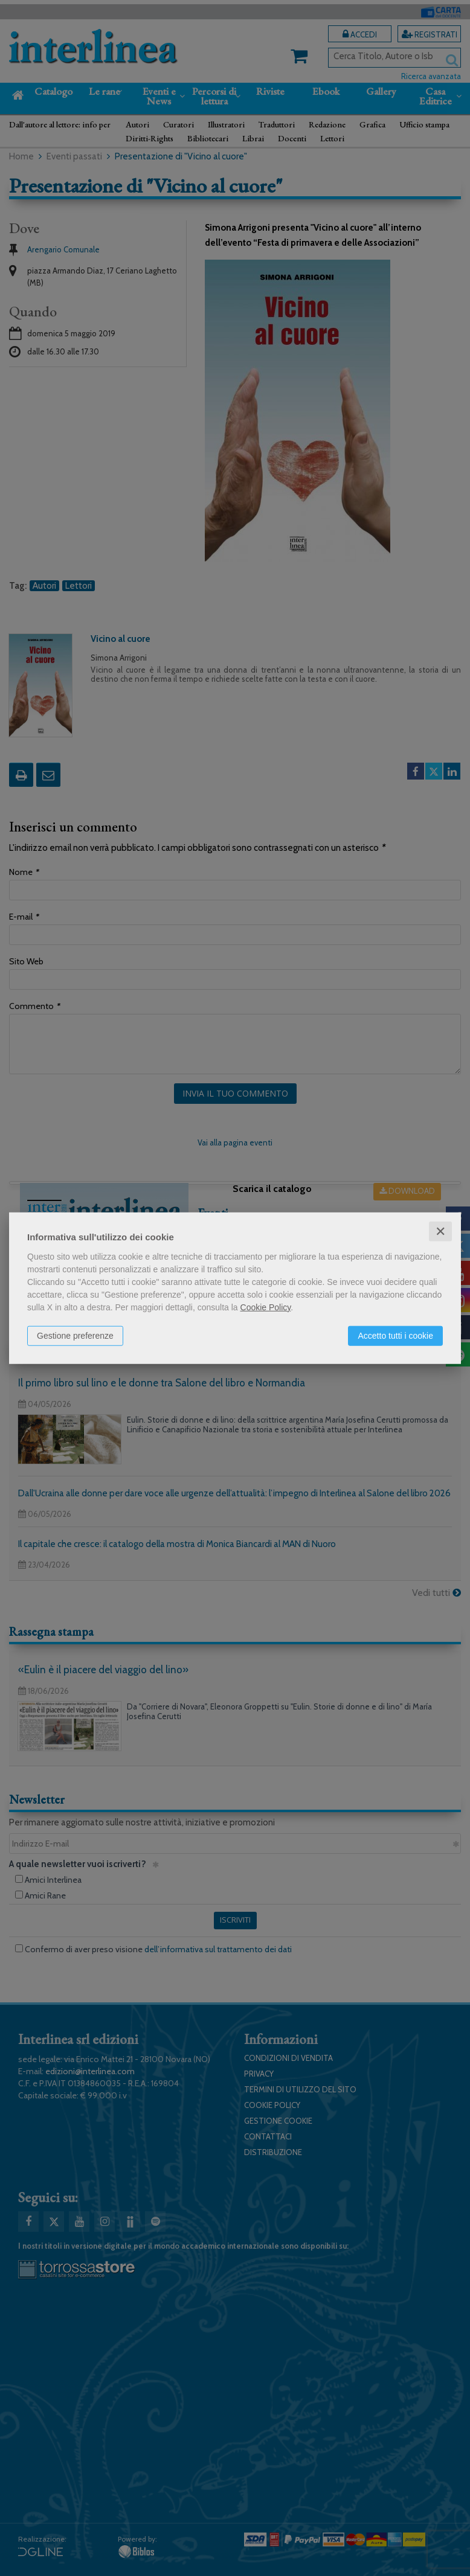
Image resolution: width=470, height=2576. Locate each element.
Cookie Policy (265, 1307)
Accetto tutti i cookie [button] (395, 1335)
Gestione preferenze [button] (75, 1335)
